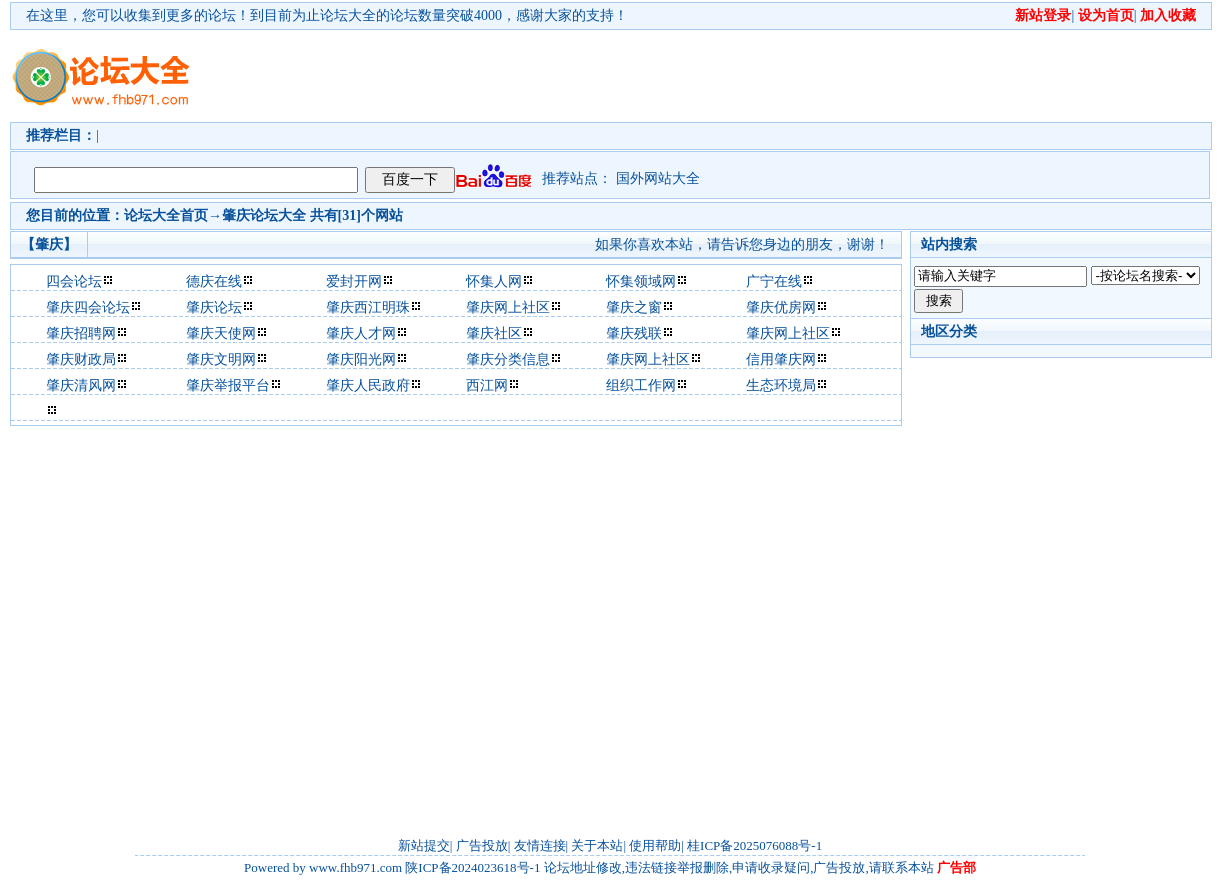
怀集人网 (494, 281)
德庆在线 (214, 281)
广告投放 (482, 845)
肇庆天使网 (221, 333)
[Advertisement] (307, 93)
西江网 (487, 385)
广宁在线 (774, 281)
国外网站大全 (658, 178)
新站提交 (424, 845)
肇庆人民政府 (368, 385)
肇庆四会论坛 (88, 307)
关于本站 (597, 845)
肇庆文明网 (221, 359)
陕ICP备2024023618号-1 (472, 867)
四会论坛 (74, 281)
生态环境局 (781, 385)
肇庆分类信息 (508, 359)
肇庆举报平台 (228, 385)
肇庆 (236, 215)
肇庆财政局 (81, 359)
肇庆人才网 (361, 333)
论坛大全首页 (166, 215)
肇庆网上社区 (508, 307)
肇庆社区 (494, 333)
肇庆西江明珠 (368, 307)
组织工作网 (641, 385)
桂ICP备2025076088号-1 (754, 845)
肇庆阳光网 (361, 359)
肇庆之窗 (634, 307)
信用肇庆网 (781, 359)
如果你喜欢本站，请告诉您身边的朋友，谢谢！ (742, 244)
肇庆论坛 (214, 307)
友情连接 (540, 845)
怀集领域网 (641, 281)
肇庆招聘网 (81, 333)
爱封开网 (354, 281)
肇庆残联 (634, 333)
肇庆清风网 (81, 385)
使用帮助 (655, 845)
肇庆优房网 (781, 307)
